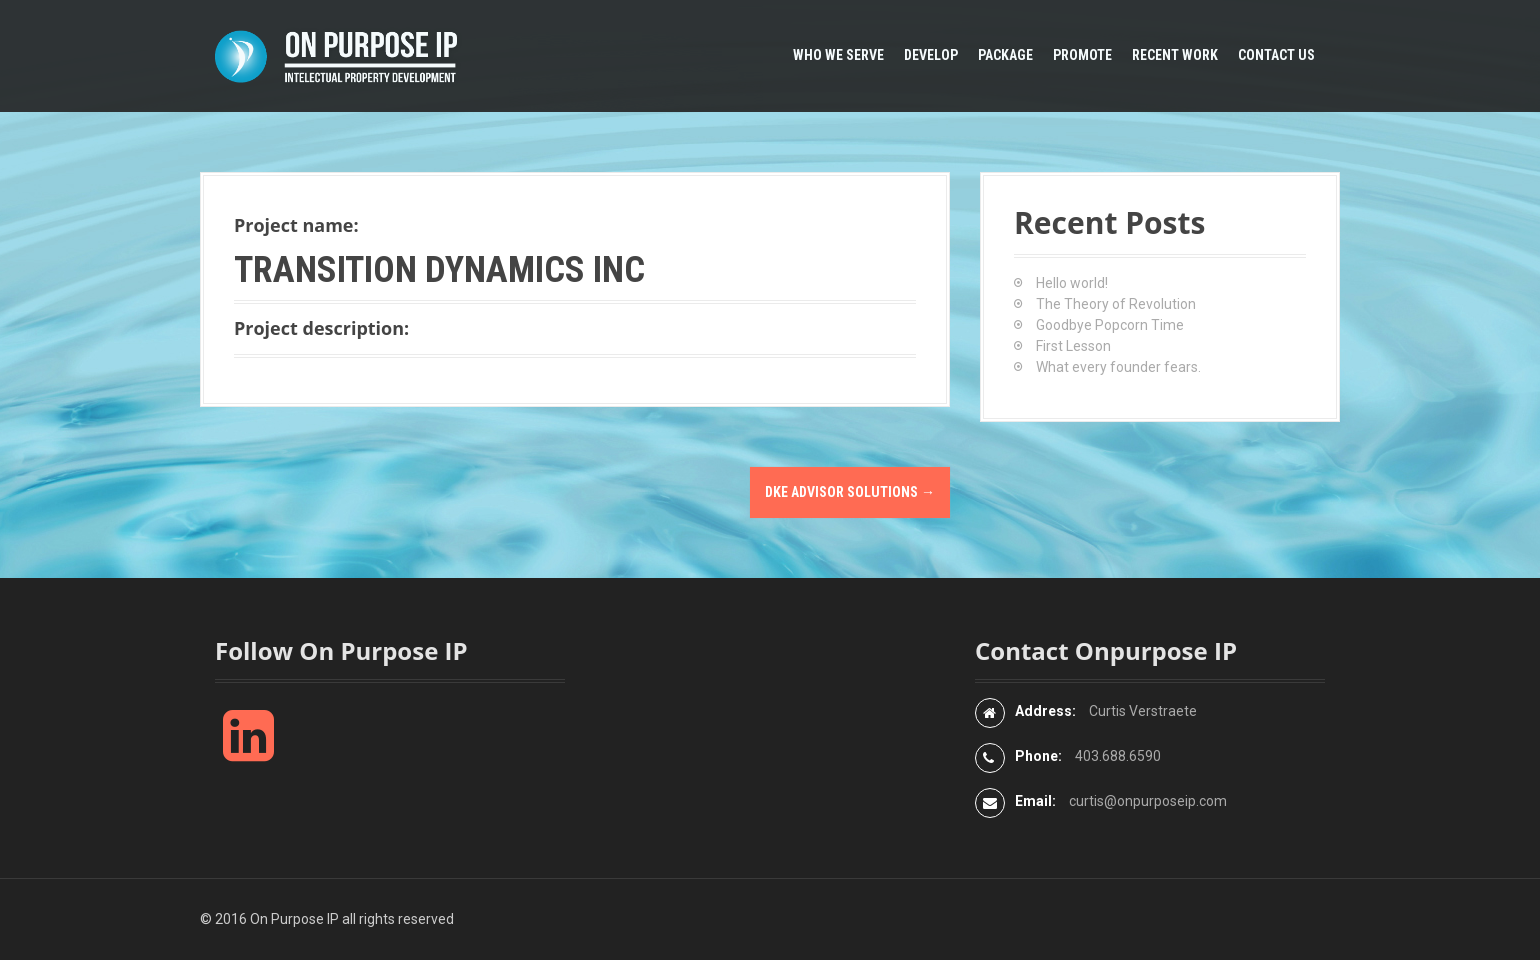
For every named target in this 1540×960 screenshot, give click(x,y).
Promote (1082, 55)
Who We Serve (838, 55)
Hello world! (1072, 283)
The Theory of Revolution (1116, 304)
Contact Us (1276, 55)
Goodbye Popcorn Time (1110, 325)
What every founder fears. (1118, 367)
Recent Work (1175, 55)
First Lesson (1073, 346)
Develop (931, 55)
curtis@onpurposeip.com (1148, 801)
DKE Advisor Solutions (850, 492)
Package (1005, 55)
